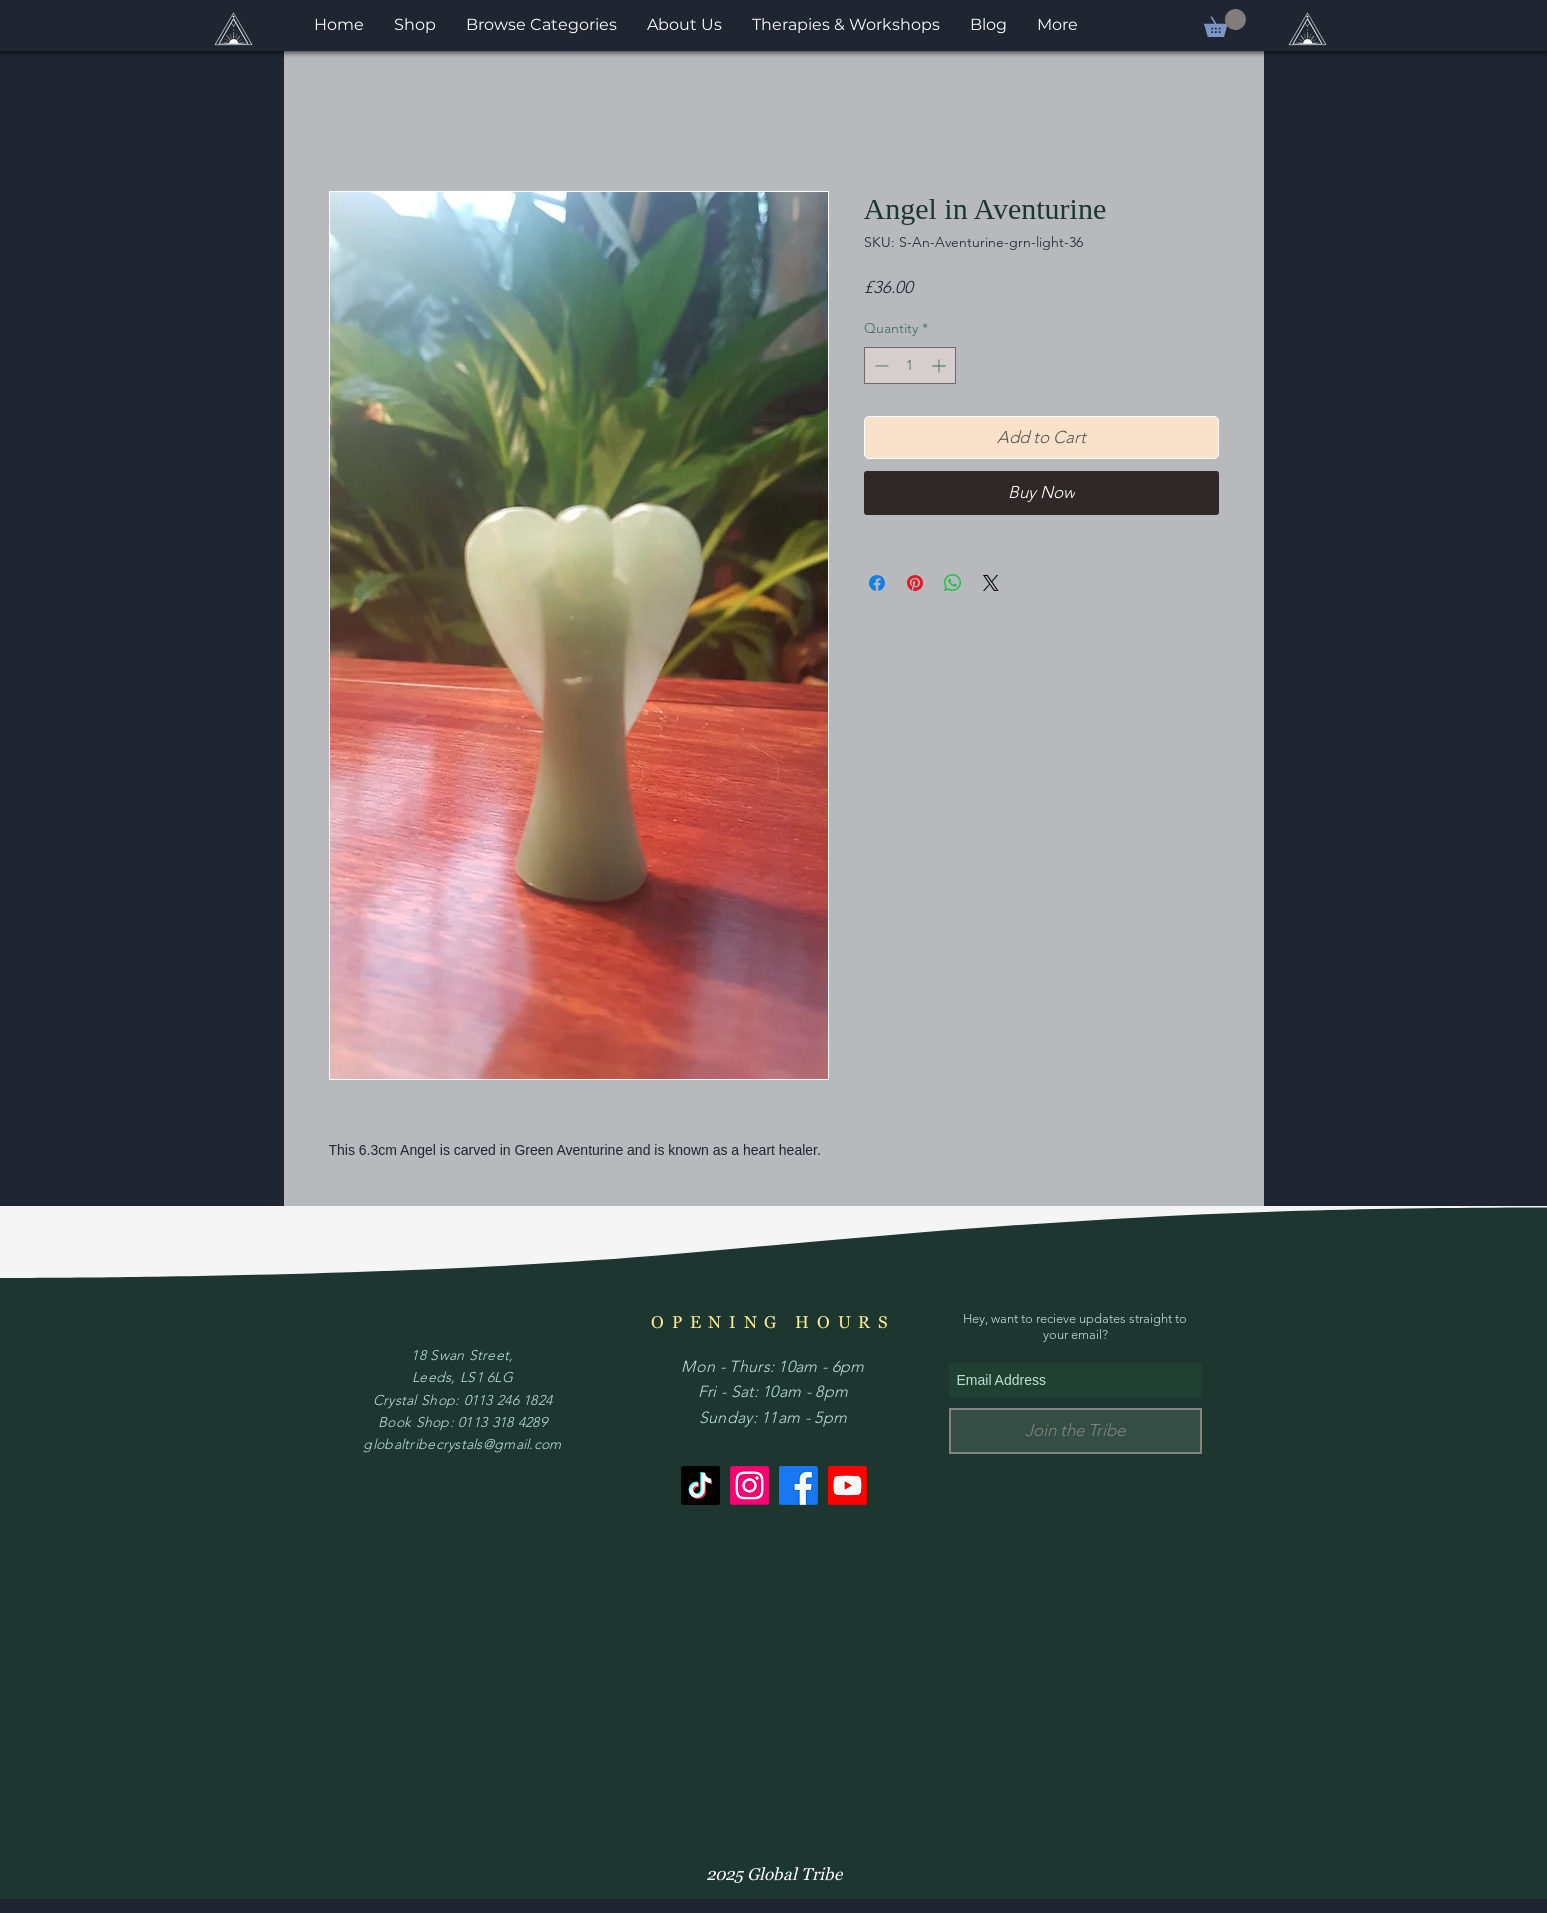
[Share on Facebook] (877, 583)
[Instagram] (749, 1485)
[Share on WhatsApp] (953, 583)
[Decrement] (879, 365)
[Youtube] (847, 1485)
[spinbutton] (910, 365)
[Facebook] (798, 1485)
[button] (1225, 23)
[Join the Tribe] (1075, 1431)
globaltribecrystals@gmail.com (462, 1444)
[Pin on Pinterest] (915, 583)
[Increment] (940, 365)
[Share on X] (991, 583)
